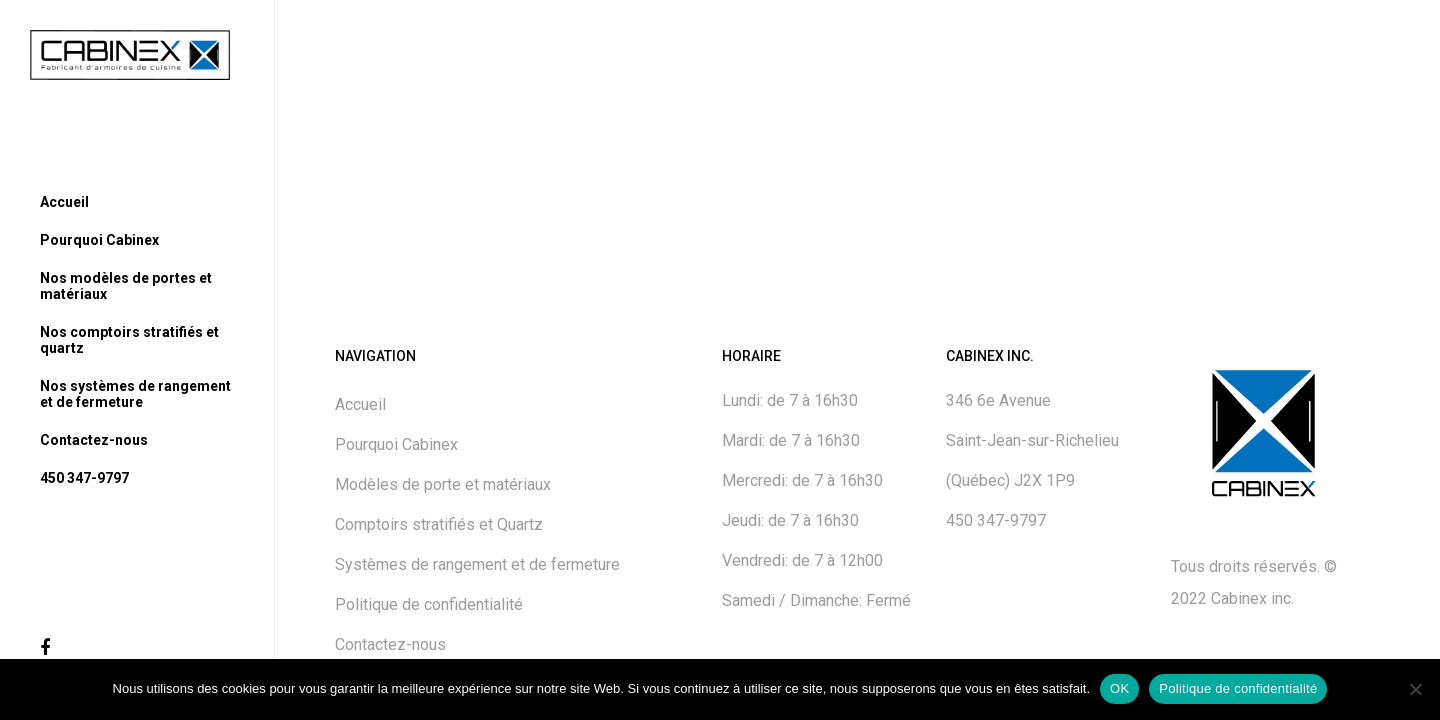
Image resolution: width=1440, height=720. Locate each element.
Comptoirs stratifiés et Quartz (439, 524)
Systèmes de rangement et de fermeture (477, 564)
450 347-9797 (996, 520)
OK (1119, 688)
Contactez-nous (390, 644)
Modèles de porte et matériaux (443, 484)
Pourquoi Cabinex (396, 444)
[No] (1415, 689)
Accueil (360, 404)
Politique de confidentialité (429, 604)
